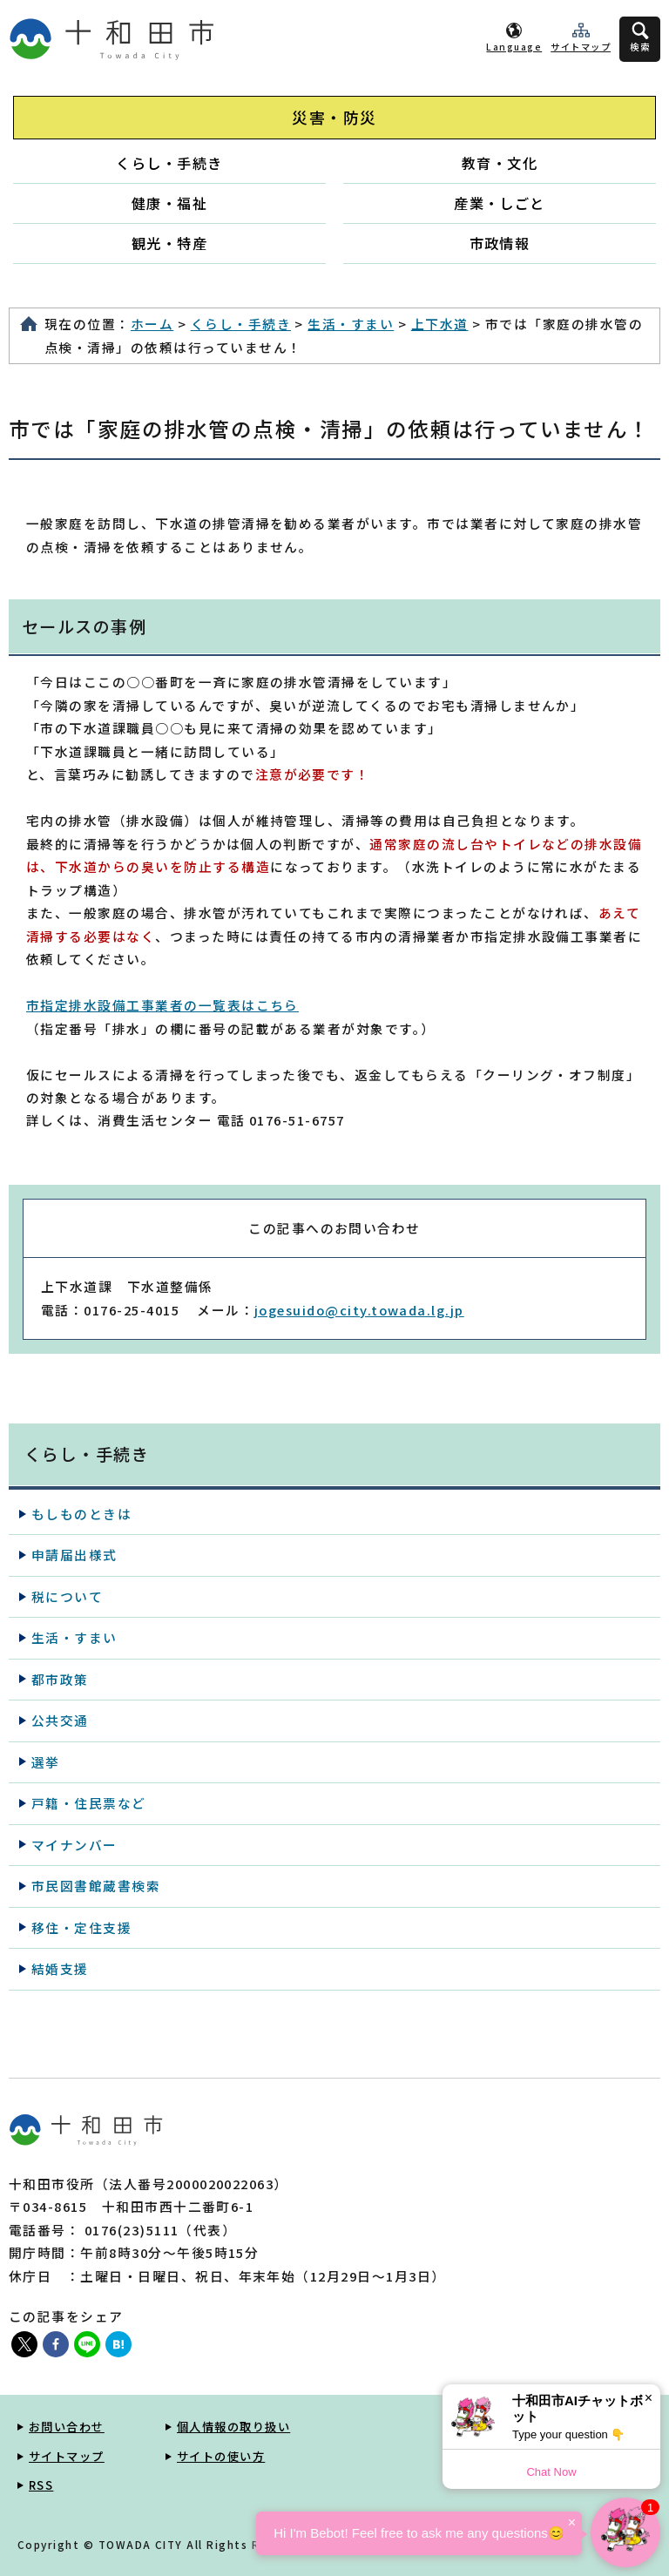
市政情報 (500, 243)
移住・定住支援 (81, 1927)
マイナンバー (74, 1845)
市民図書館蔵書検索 (95, 1885)
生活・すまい (350, 323)
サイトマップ (581, 46)
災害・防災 (334, 117)
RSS (41, 2485)
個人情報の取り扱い (233, 2426)
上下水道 (440, 323)
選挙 (45, 1762)
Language (514, 46)
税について (67, 1596)
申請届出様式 (74, 1554)
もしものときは (81, 1513)
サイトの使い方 (221, 2456)
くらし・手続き (169, 162)
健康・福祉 (169, 203)
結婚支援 (60, 1968)
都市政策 (60, 1679)
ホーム (152, 323)
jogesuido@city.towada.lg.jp (359, 1310)
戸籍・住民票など (88, 1803)
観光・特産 (169, 243)
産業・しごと (499, 203)
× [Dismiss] (648, 2397)
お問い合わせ (67, 2426)
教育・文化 (499, 162)
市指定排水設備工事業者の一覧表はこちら (162, 1005)
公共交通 (60, 1720)
